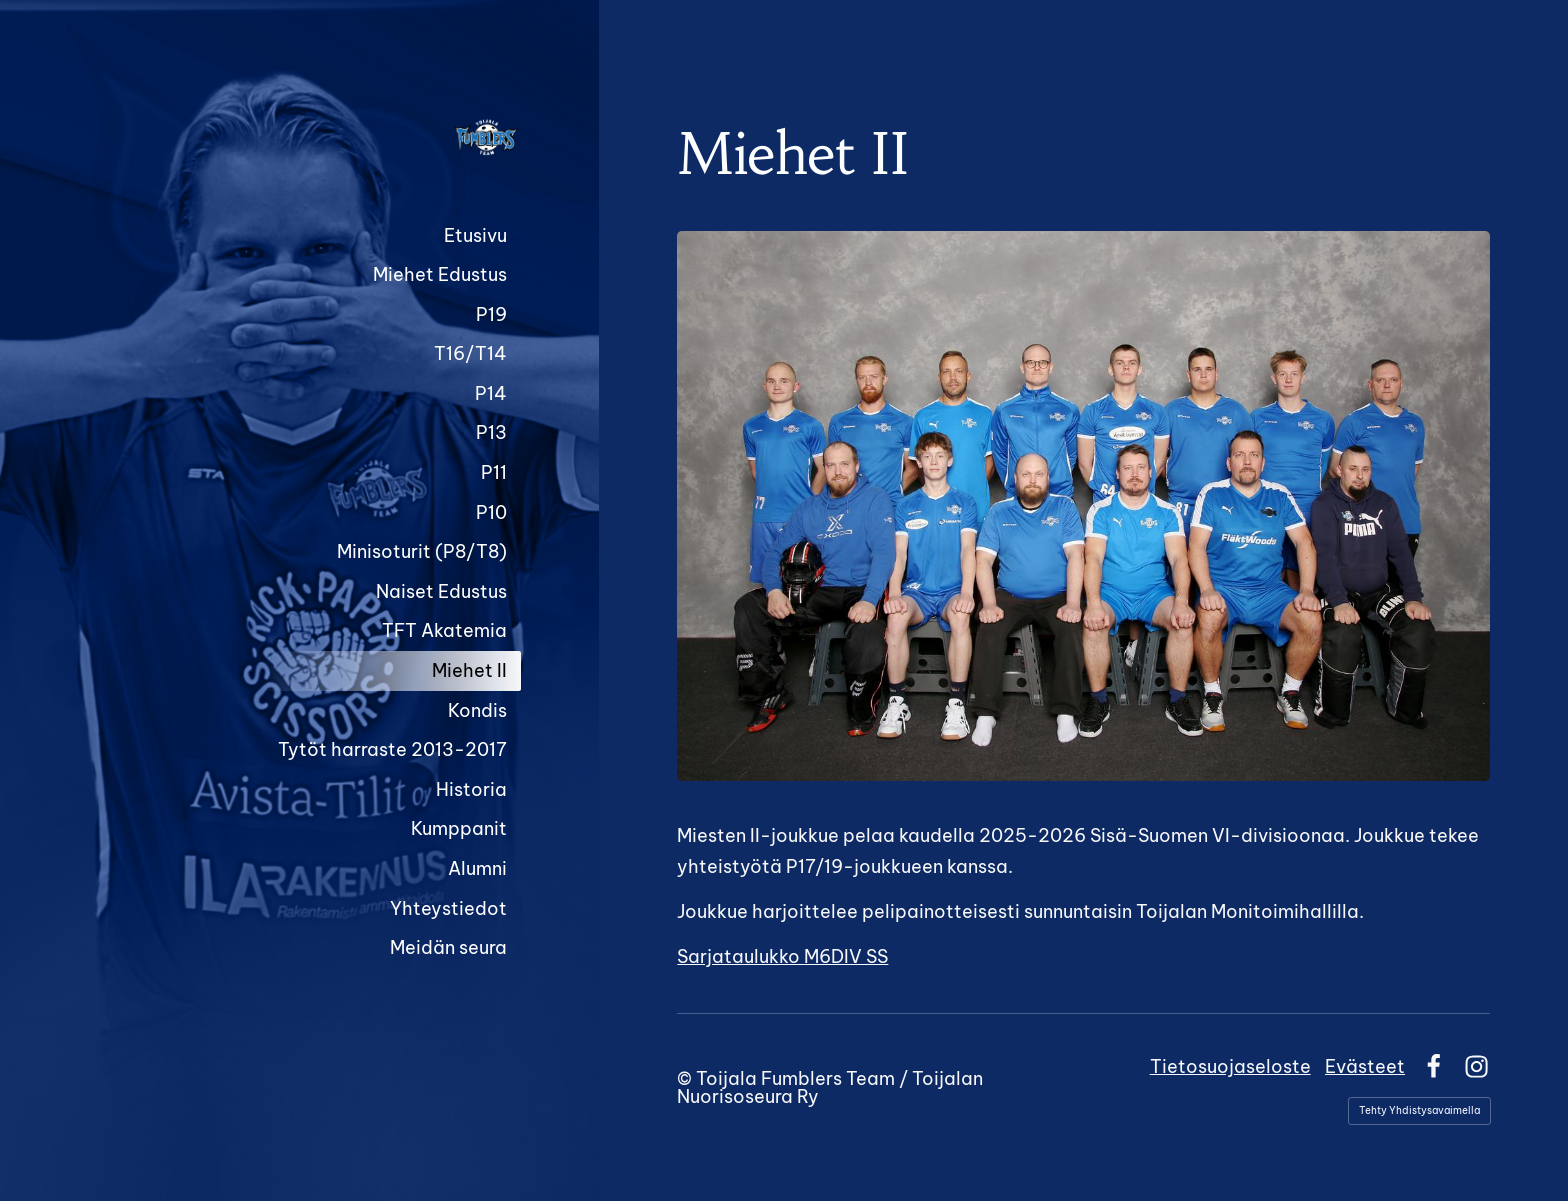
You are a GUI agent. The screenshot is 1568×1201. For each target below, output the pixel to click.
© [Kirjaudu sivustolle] (686, 1078)
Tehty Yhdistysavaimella (1419, 1110)
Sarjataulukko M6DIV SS (782, 956)
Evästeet (1365, 1066)
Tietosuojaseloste (1230, 1066)
